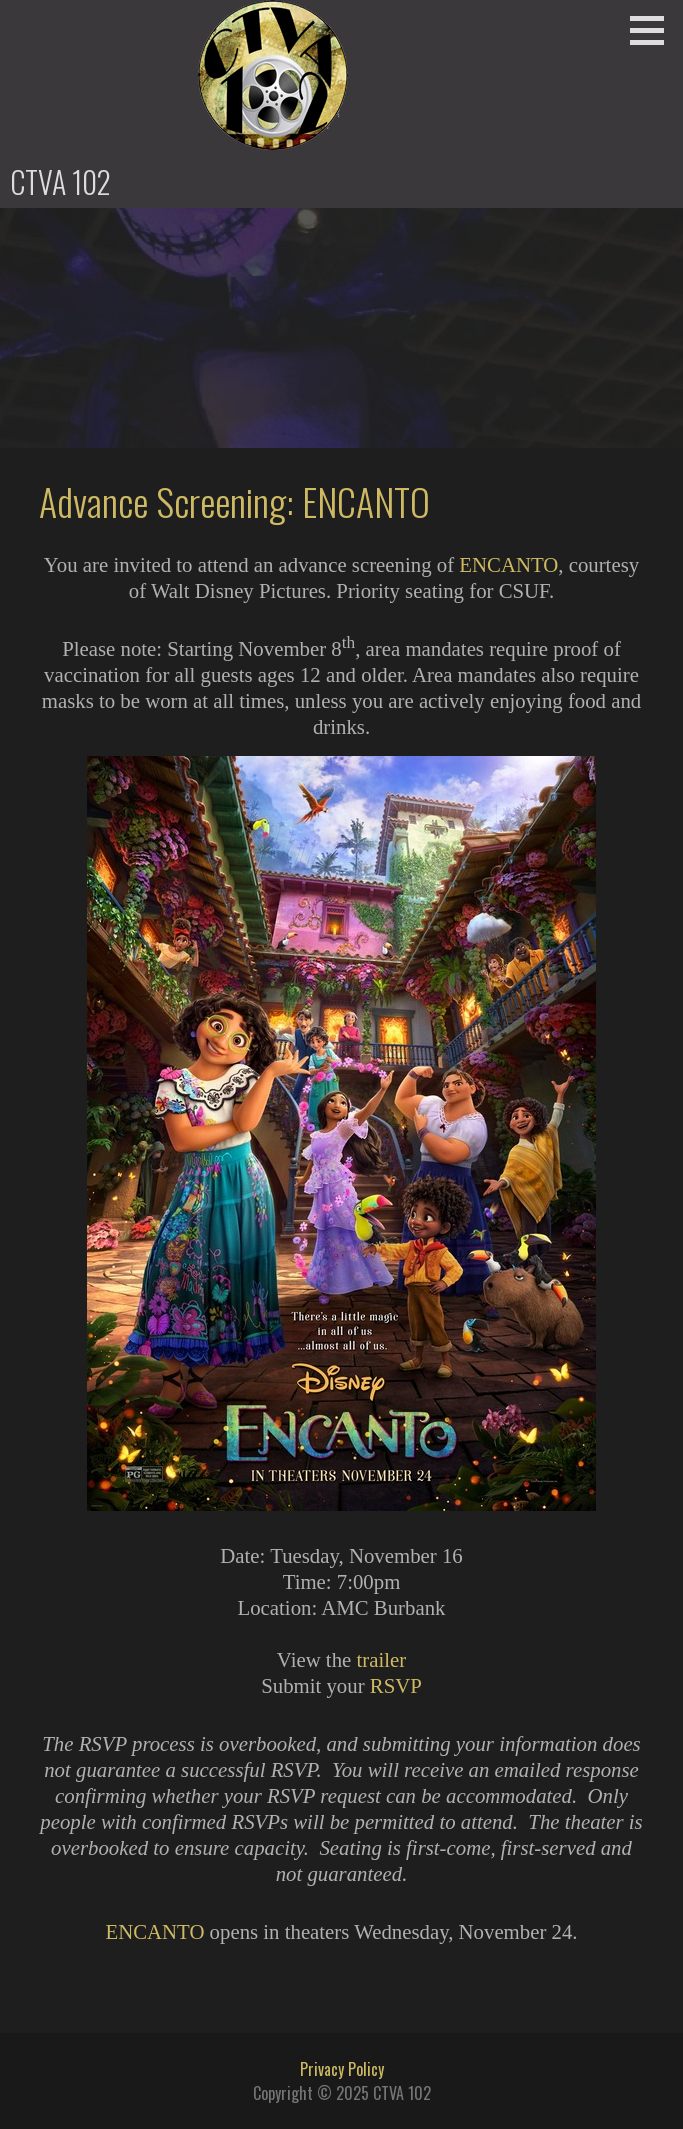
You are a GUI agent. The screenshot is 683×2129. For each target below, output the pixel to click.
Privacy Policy (342, 2069)
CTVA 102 (60, 181)
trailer (381, 1659)
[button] (654, 30)
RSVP (396, 1685)
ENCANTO (508, 564)
